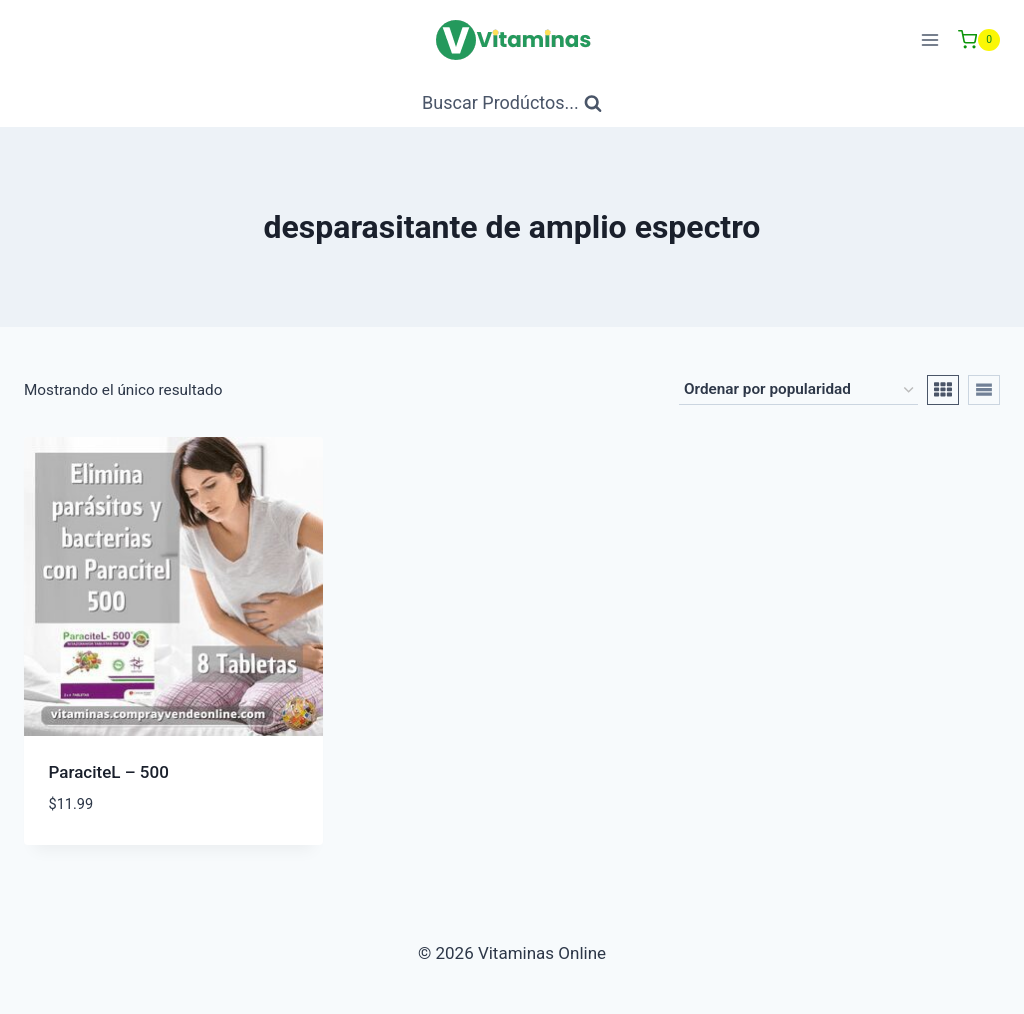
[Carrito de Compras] (979, 40)
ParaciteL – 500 (109, 772)
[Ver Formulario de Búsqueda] (512, 103)
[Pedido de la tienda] (798, 390)
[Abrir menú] (929, 39)
